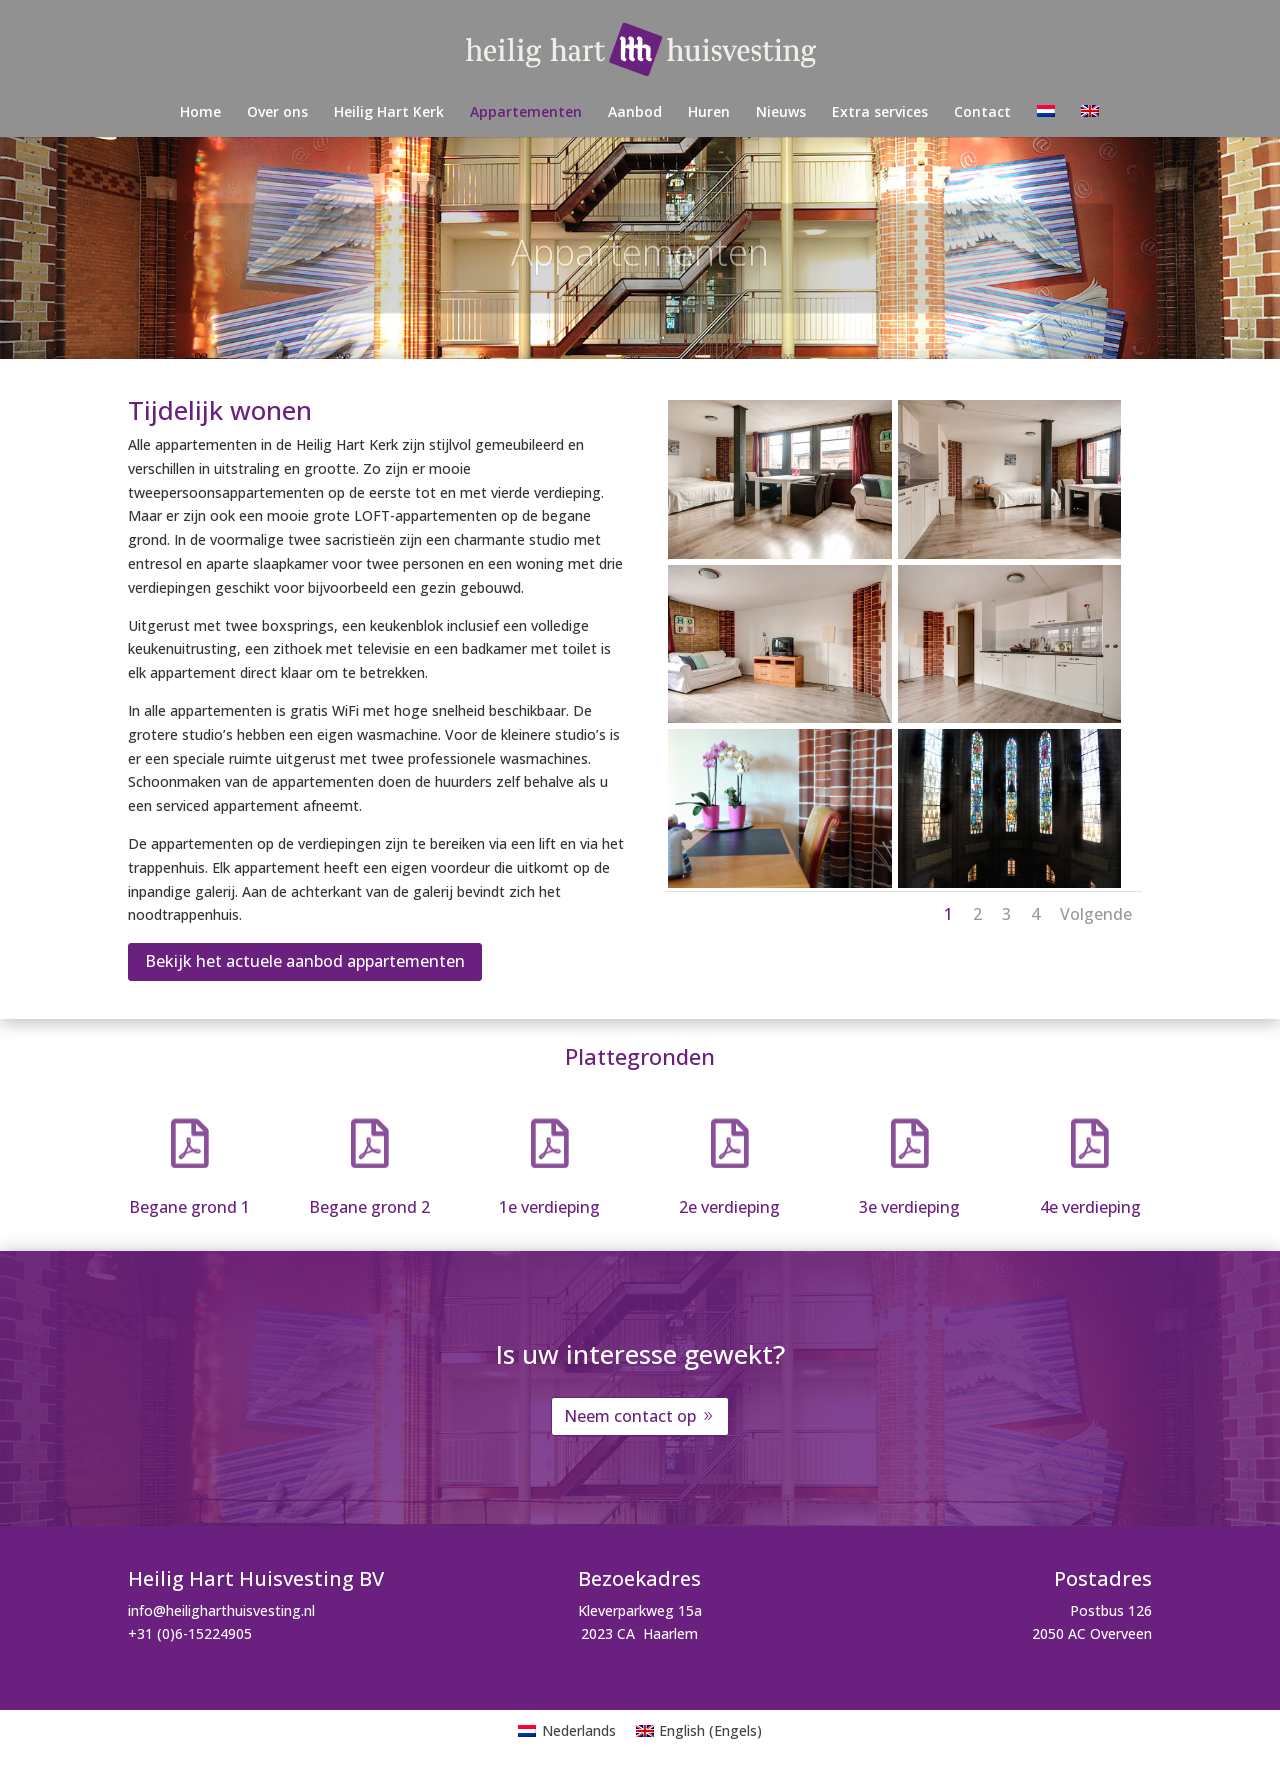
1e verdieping (549, 1207)
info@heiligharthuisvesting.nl (221, 1610)
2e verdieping (729, 1207)
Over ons (277, 113)
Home (200, 113)
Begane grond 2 (369, 1207)
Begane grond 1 (189, 1207)
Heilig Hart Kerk (389, 113)
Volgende (1096, 914)
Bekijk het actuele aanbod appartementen (305, 961)
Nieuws (781, 113)
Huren (709, 113)
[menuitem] (1046, 121)
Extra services (880, 113)
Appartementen (526, 113)
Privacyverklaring (639, 1671)
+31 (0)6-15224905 (190, 1633)
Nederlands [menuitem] (579, 1730)
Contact (982, 113)
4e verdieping (1090, 1207)
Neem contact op (630, 1416)
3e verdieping (909, 1207)
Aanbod (635, 113)
